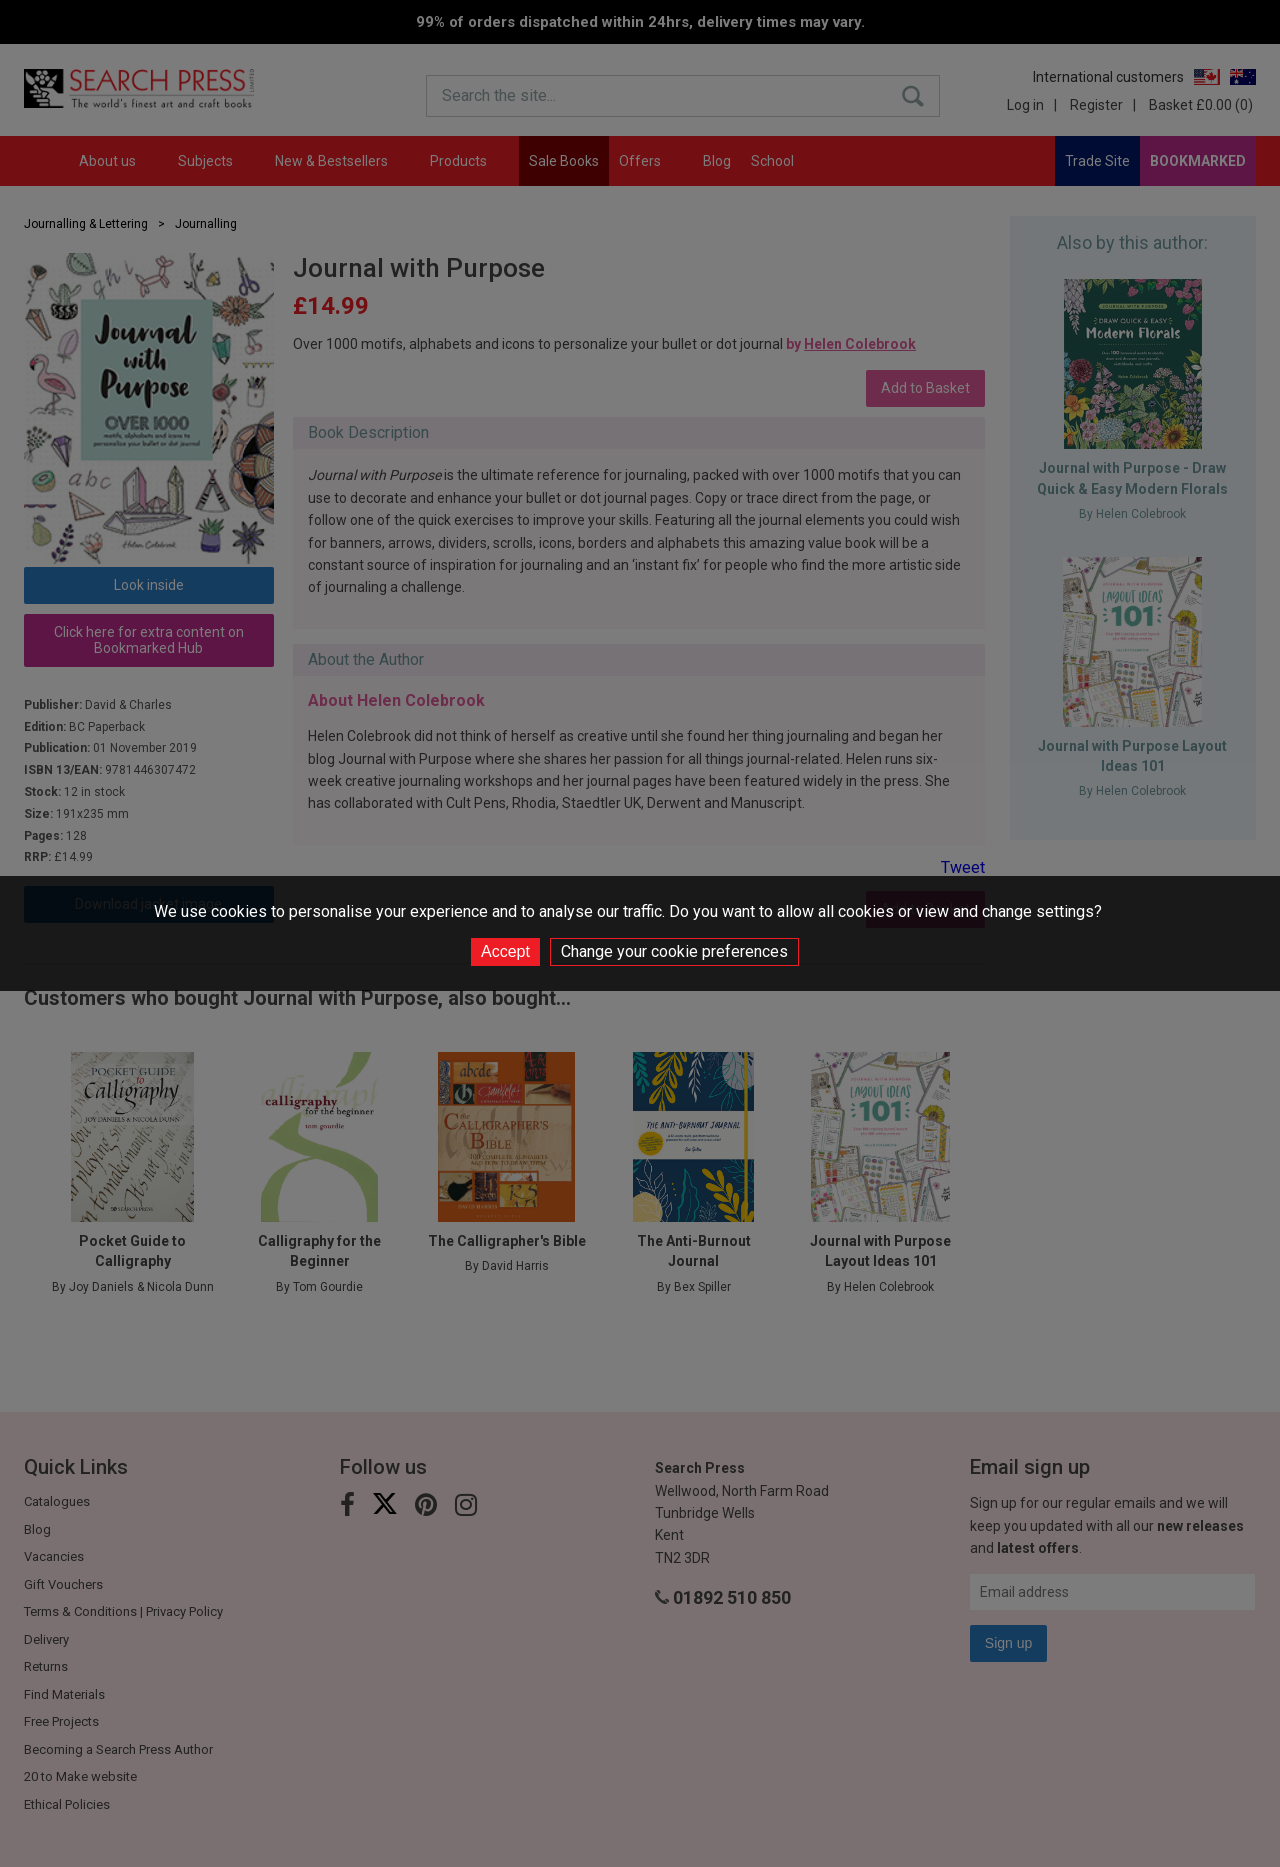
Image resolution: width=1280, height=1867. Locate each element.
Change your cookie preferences (674, 951)
